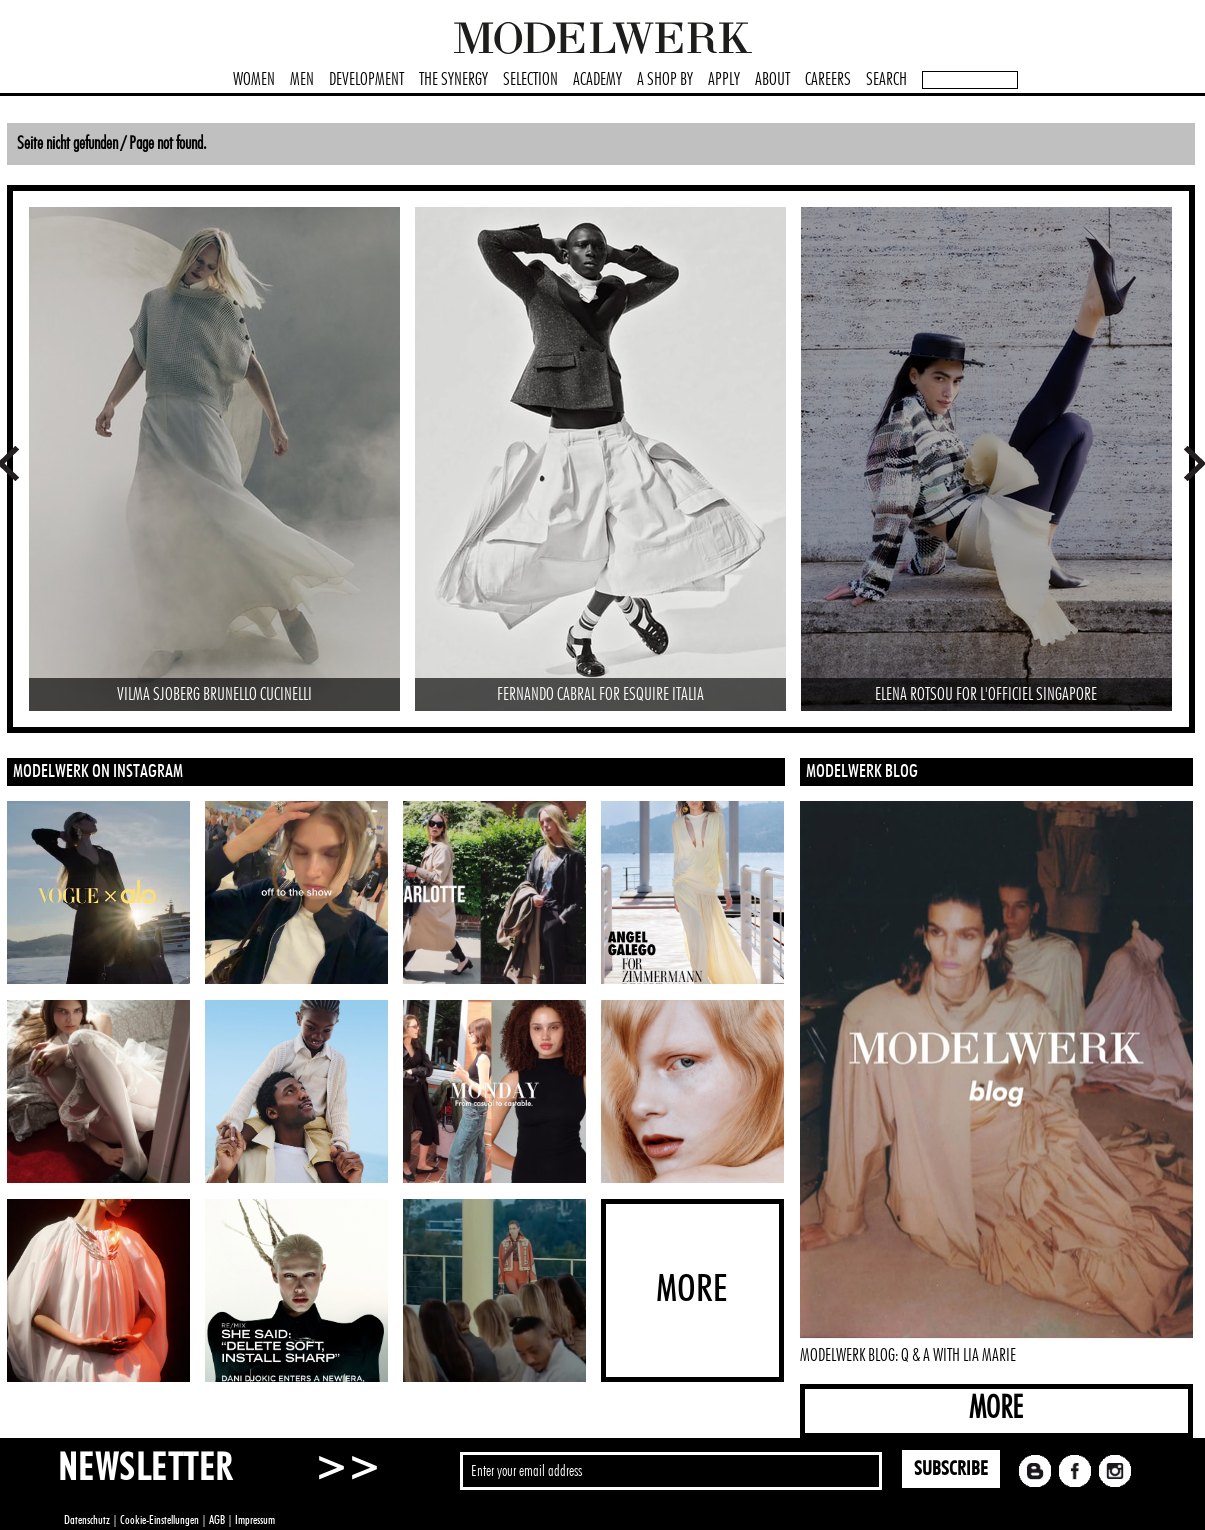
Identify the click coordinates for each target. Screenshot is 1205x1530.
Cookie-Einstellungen (159, 1520)
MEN (302, 80)
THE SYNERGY (453, 80)
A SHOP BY (665, 80)
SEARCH (886, 80)
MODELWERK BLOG (862, 772)
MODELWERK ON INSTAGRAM (98, 772)
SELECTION (530, 80)
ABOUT (772, 80)
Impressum (255, 1520)
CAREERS (828, 80)
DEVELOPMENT (366, 80)
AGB (217, 1520)
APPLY (724, 80)
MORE (996, 1408)
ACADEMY (597, 80)
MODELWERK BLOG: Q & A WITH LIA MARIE (908, 1356)
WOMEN (254, 80)
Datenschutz (87, 1520)
